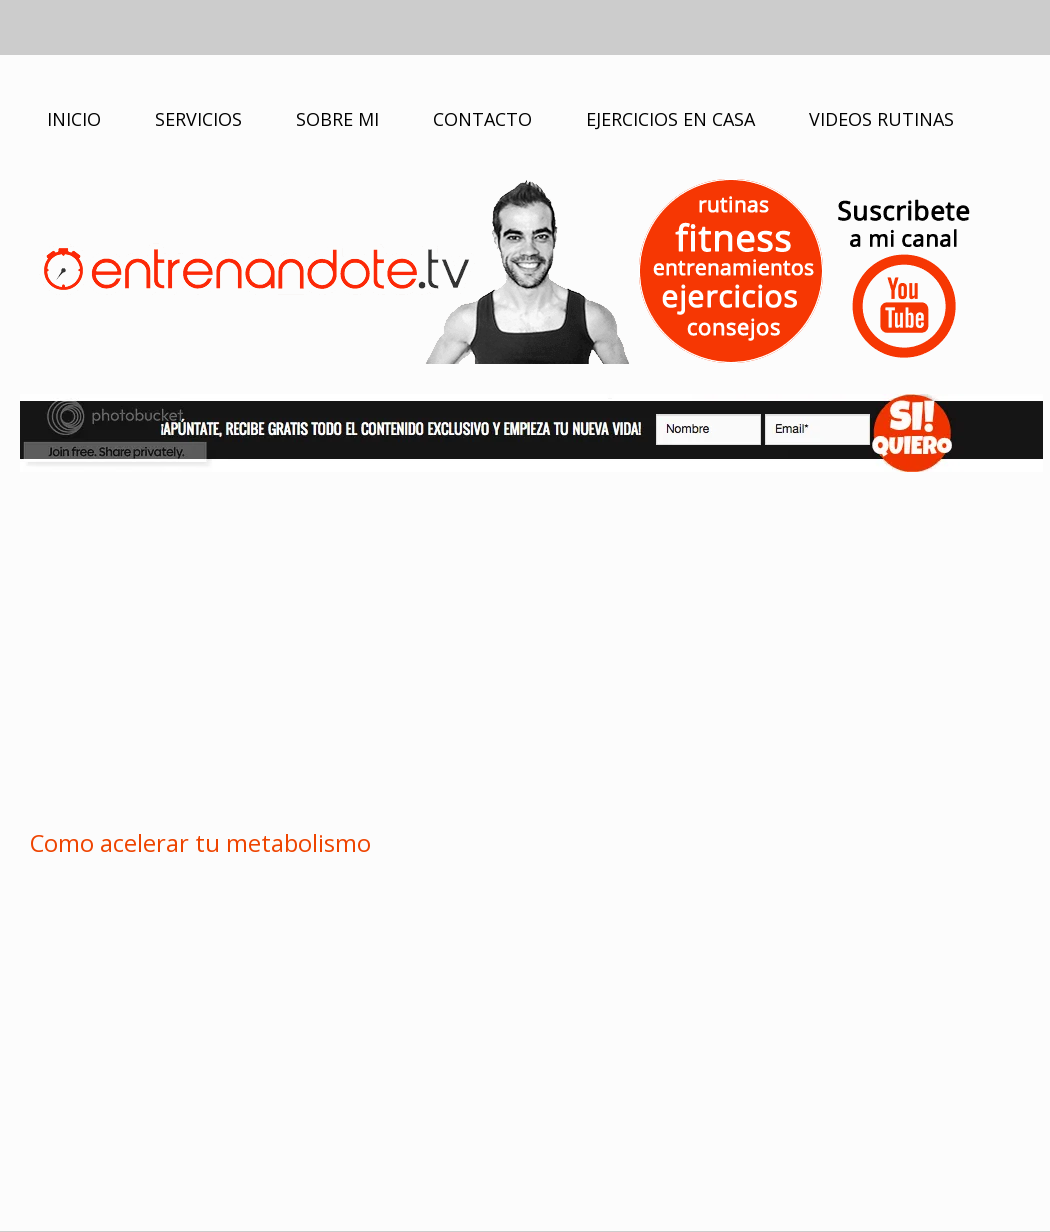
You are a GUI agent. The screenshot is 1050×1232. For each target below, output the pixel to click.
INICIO (74, 119)
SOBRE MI (337, 119)
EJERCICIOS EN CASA (670, 119)
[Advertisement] (525, 647)
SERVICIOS (198, 119)
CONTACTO (482, 119)
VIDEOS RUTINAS (881, 119)
